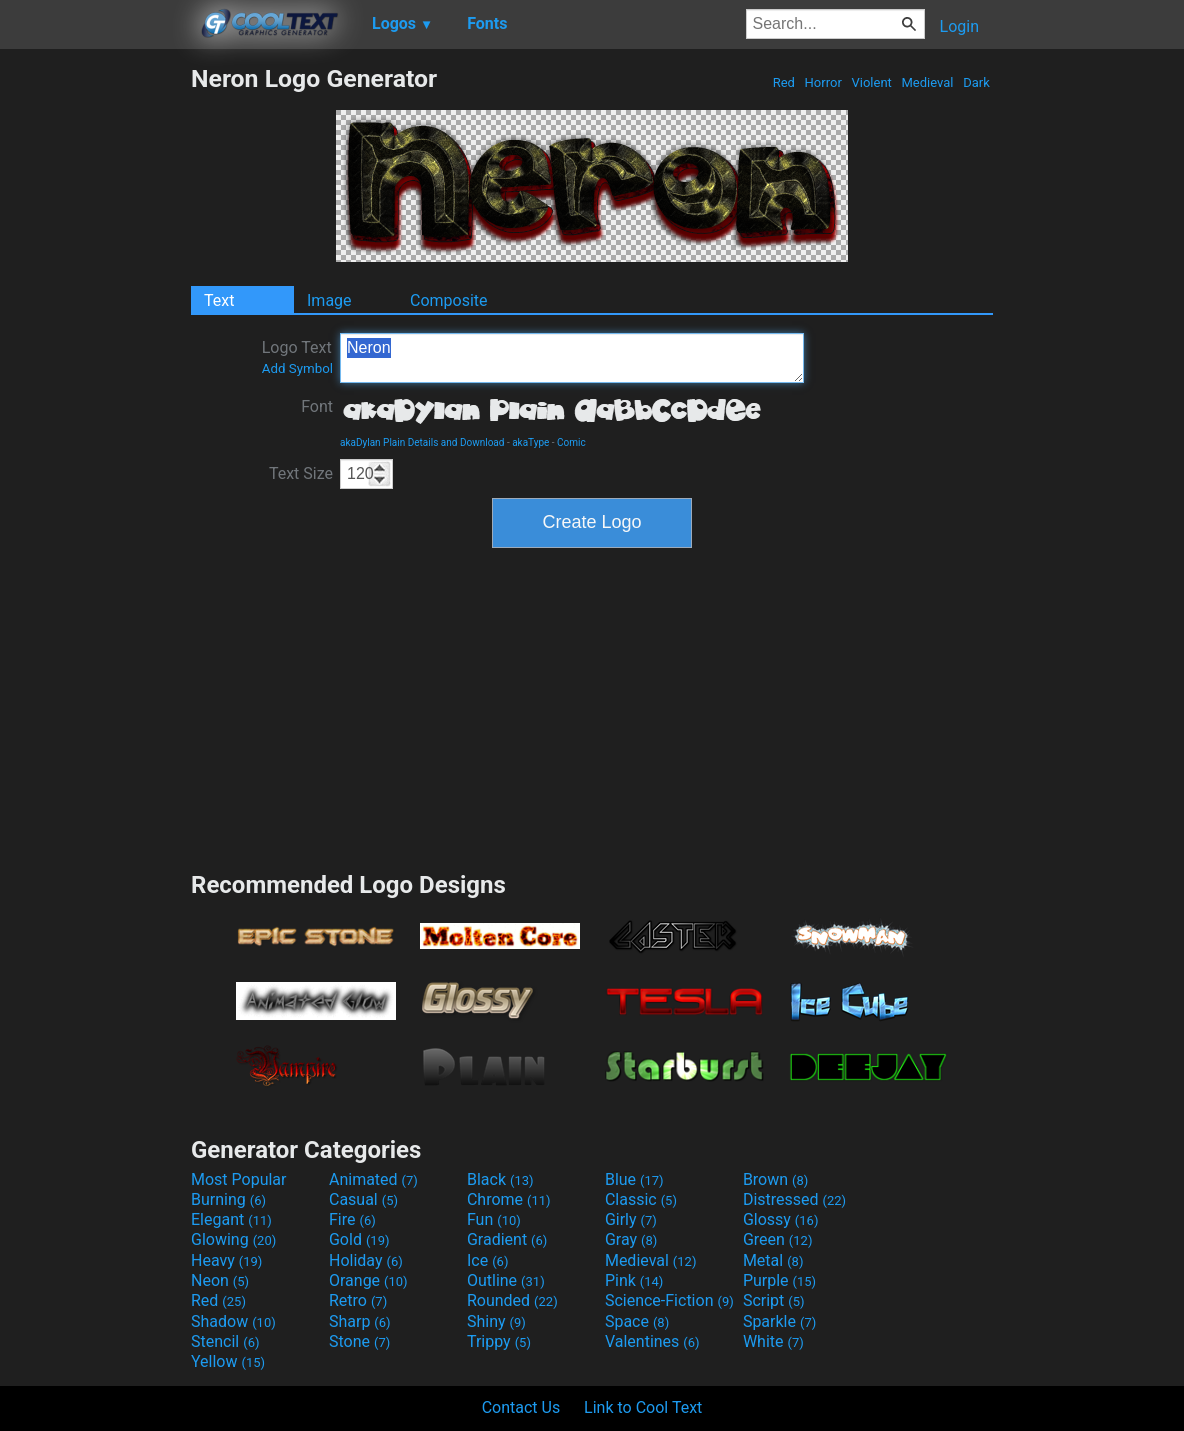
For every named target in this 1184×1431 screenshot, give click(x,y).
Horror (823, 82)
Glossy (781, 1219)
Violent (871, 82)
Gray (631, 1239)
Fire (352, 1219)
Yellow (228, 1361)
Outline (506, 1280)
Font (317, 406)
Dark (976, 82)
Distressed (794, 1199)
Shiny (496, 1321)
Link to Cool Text (643, 1407)
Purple (779, 1280)
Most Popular (239, 1179)
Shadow (233, 1321)
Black (500, 1179)
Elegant (231, 1219)
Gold (359, 1239)
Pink (634, 1280)
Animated (373, 1179)
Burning (228, 1199)
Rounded (512, 1300)
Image (329, 300)
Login (959, 26)
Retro (358, 1300)
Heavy (226, 1260)
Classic (641, 1199)
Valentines (652, 1341)
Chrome (509, 1199)
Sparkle (779, 1321)
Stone (359, 1341)
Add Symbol (297, 368)
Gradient (507, 1239)
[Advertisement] (95, 364)
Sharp (360, 1321)
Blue (634, 1179)
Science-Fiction (669, 1300)
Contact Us (521, 1407)
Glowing (233, 1239)
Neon (220, 1280)
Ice (487, 1260)
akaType (530, 442)
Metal (773, 1260)
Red (783, 82)
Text (219, 300)
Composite (449, 300)
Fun (494, 1219)
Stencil (225, 1341)
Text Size (301, 473)
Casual (363, 1199)
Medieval (927, 82)
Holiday (366, 1260)
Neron (572, 358)
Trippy (499, 1341)
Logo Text (297, 357)
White (773, 1341)
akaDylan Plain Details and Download (422, 442)
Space (637, 1321)
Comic (571, 442)
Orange (368, 1280)
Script (774, 1300)
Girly (631, 1219)
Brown (775, 1179)
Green (778, 1239)
